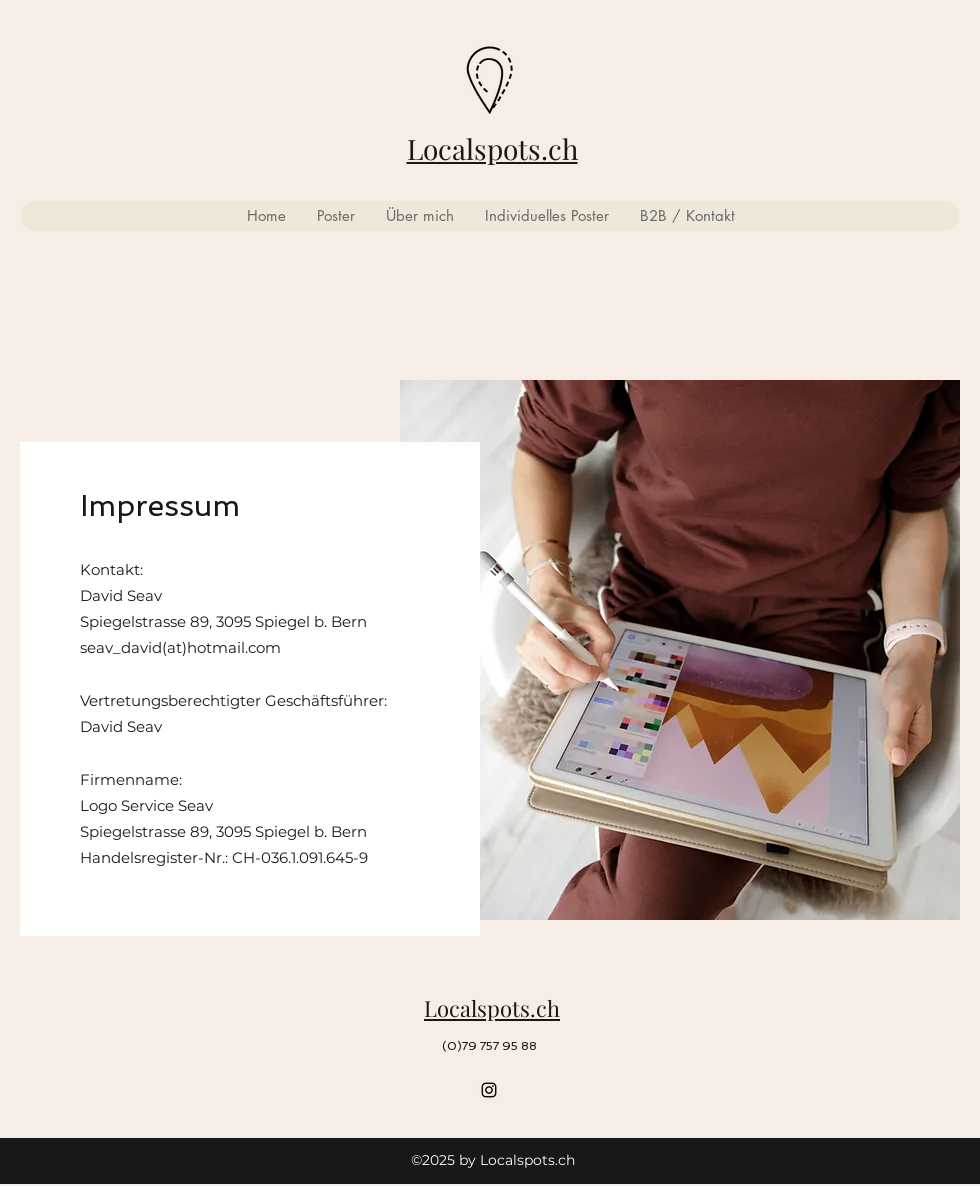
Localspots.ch (492, 148)
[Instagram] (489, 1090)
